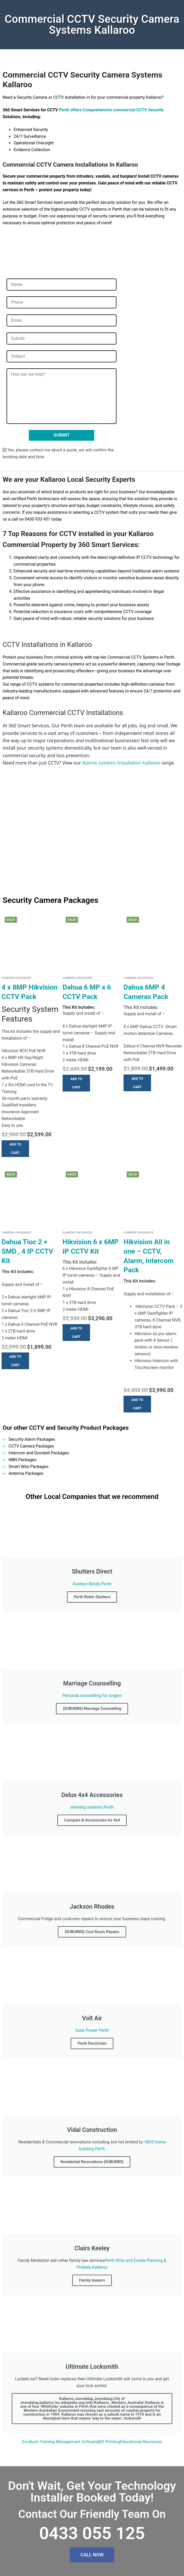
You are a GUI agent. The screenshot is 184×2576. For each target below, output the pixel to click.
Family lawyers (92, 2280)
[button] (15, 1148)
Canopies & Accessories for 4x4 (92, 1820)
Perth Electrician (92, 2043)
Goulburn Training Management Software (60, 2441)
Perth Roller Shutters (92, 1597)
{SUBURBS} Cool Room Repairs (92, 1931)
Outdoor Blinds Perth (92, 1583)
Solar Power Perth (92, 2030)
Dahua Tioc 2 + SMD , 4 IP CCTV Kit (27, 1251)
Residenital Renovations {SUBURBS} (92, 2161)
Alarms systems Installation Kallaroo (121, 763)
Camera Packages (16, 978)
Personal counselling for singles (92, 1695)
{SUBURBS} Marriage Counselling (92, 1708)
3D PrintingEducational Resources (130, 2441)
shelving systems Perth (92, 1807)
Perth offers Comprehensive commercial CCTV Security (111, 109)
